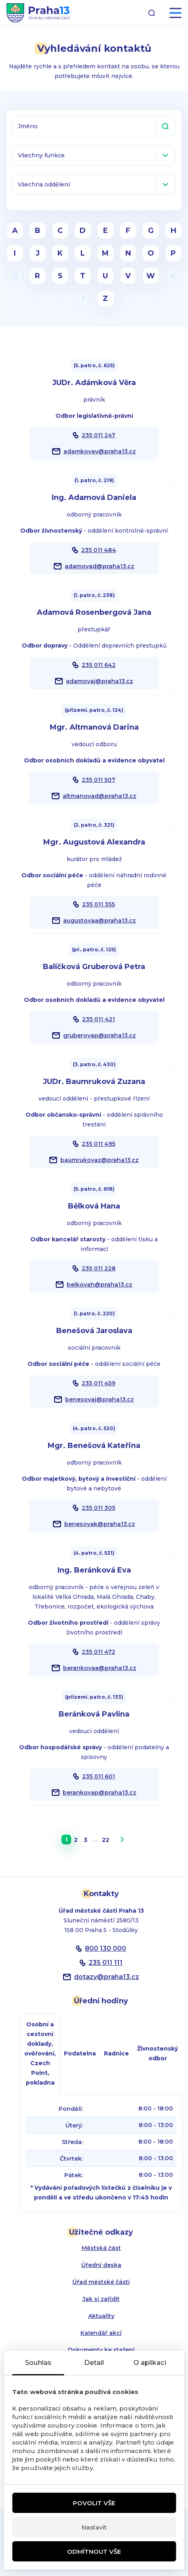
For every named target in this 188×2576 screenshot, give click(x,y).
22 (105, 1840)
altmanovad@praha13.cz (99, 796)
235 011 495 (98, 1143)
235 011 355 (98, 904)
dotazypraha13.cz (106, 1977)
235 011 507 (98, 779)
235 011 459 (98, 1383)
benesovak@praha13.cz (99, 1524)
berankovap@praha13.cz (99, 1792)
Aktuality (101, 2316)
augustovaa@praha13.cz (99, 920)
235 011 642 (99, 665)
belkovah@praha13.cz (99, 1284)
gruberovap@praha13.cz (99, 1035)
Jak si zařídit (101, 2299)
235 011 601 (98, 1776)
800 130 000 (105, 1948)
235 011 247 (98, 435)
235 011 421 (98, 1019)
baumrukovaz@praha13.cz (99, 1160)
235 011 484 (98, 550)
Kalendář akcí (101, 2333)
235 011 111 (106, 1962)
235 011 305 (98, 1507)
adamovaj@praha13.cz (99, 681)
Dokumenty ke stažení (101, 2350)
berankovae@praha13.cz (99, 1668)
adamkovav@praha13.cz (99, 451)
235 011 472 (98, 1651)
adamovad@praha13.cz (99, 566)
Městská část (101, 2248)
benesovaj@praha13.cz (99, 1399)
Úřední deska (101, 2265)
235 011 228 (99, 1268)
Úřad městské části (101, 2282)
